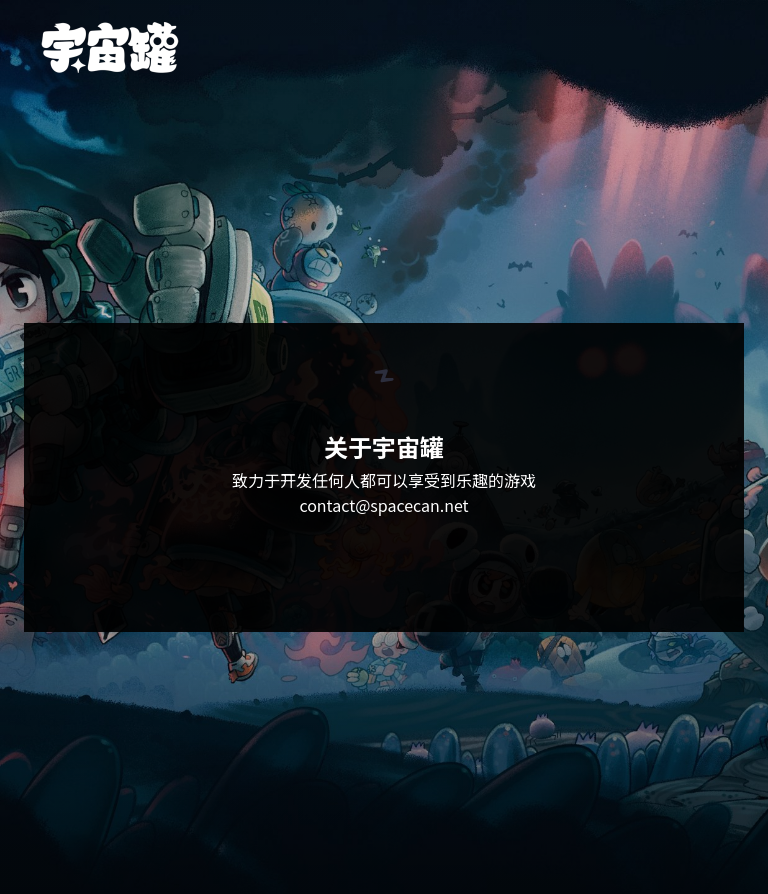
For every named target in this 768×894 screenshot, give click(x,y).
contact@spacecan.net (383, 505)
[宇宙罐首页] (110, 47)
